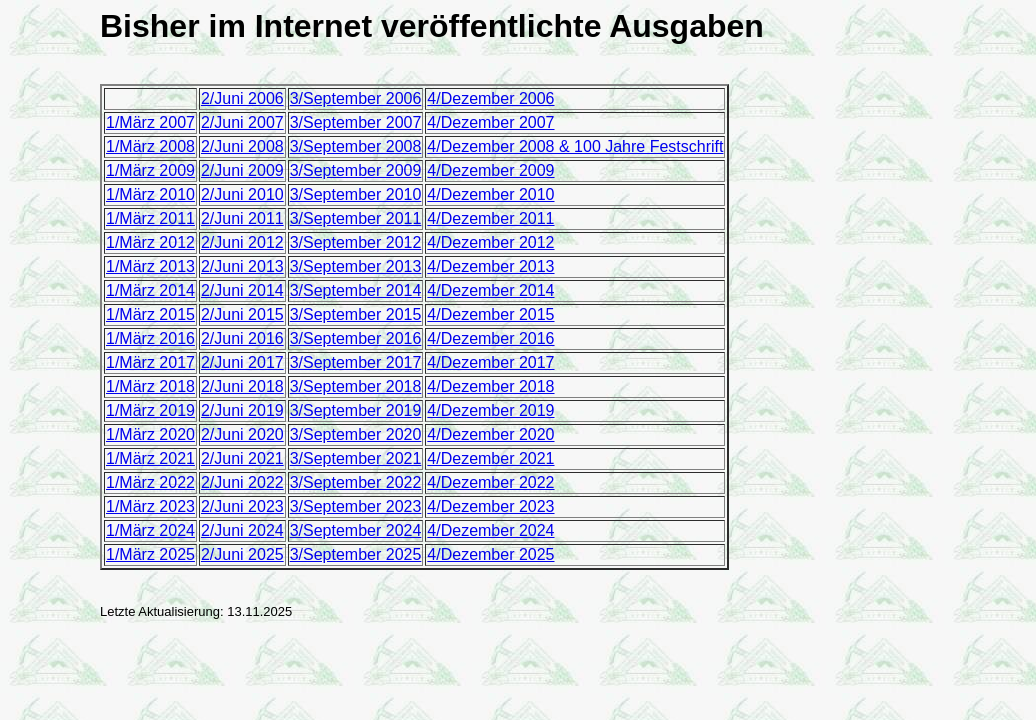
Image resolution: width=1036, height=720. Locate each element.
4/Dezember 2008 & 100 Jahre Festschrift (575, 146)
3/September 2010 (356, 194)
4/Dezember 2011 (490, 218)
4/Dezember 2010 (490, 194)
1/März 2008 (150, 146)
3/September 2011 (356, 218)
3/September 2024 (356, 530)
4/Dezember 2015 (490, 314)
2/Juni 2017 (242, 362)
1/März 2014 (150, 290)
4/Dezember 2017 (490, 362)
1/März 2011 (150, 218)
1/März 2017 (150, 362)
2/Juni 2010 (242, 194)
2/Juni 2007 (242, 122)
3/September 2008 (356, 146)
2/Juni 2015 (242, 314)
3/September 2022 (356, 482)
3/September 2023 (356, 506)
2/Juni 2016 (242, 338)
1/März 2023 (150, 506)
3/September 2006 (356, 98)
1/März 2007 (150, 122)
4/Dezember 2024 (490, 530)
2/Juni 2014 (242, 290)
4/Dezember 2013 (490, 266)
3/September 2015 (356, 314)
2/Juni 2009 (242, 170)
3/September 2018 (356, 386)
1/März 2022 (150, 482)
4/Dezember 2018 (490, 386)
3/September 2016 (356, 338)
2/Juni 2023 (242, 506)
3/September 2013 (356, 266)
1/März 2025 (150, 554)
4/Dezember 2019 (490, 410)
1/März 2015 (150, 314)
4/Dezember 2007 (490, 122)
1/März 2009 (150, 170)
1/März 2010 (150, 194)
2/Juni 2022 (242, 482)
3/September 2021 (356, 458)
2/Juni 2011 (242, 218)
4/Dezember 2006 (490, 98)
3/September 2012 (356, 242)
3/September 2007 (356, 122)
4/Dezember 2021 (490, 458)
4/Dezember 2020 (490, 434)
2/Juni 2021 (242, 458)
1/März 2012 (150, 242)
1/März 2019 (150, 410)
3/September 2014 (356, 290)
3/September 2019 (356, 410)
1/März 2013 (150, 266)
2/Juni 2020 (242, 434)
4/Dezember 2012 (490, 242)
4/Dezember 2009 (490, 170)
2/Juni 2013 (242, 266)
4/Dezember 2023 (490, 506)
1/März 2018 (150, 386)
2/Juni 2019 (242, 410)
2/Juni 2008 (242, 146)
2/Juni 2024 (242, 530)
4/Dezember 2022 (490, 482)
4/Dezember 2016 (490, 338)
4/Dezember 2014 (490, 290)
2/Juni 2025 (242, 554)
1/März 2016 (150, 338)
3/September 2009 (356, 170)
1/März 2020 (150, 434)
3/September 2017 (356, 362)
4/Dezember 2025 (490, 554)
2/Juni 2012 (242, 242)
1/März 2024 (150, 530)
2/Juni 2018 (242, 386)
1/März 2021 (150, 458)
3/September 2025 (356, 554)
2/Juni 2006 (242, 98)
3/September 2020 (356, 434)
